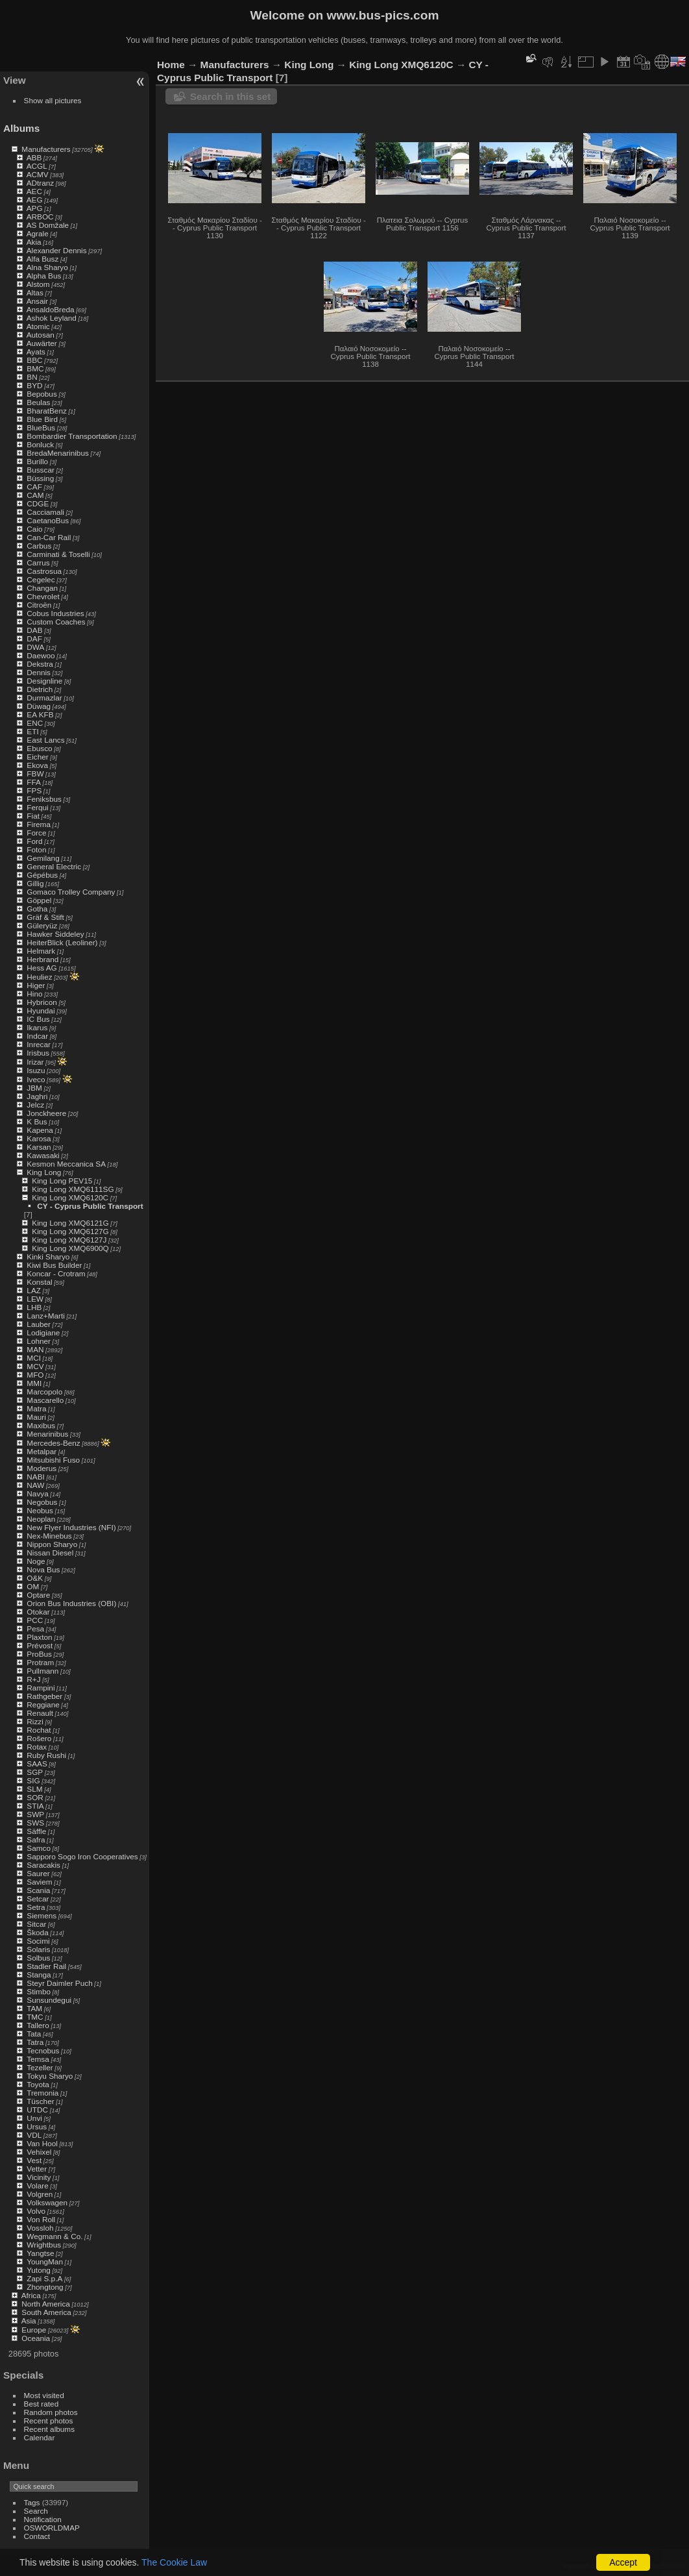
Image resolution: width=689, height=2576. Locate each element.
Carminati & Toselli (58, 554)
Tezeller (40, 2067)
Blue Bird (42, 419)
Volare (37, 2185)
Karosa (39, 1138)
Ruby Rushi (46, 1755)
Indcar (37, 1036)
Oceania (35, 2338)
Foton (36, 849)
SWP (35, 1814)
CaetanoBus (48, 520)
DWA (35, 647)
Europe (33, 2329)
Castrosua (44, 571)
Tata (34, 2033)
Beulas (38, 402)
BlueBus (41, 427)
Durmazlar (44, 697)
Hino (34, 993)
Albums (21, 128)
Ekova (37, 765)
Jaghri (37, 1096)
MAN (35, 1349)
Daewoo (40, 655)
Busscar (40, 469)
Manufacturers (45, 149)
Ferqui (37, 807)
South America (46, 2312)
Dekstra (40, 664)
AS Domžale (48, 225)
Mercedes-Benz (53, 1443)
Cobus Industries (55, 613)
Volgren (40, 2194)
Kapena (40, 1130)
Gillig (35, 883)
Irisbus (38, 1052)
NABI (35, 1476)
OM (33, 1586)
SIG (33, 1780)
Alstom (38, 284)
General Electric (54, 866)
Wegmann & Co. (54, 2236)
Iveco (36, 1079)
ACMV (38, 174)
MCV (35, 1366)
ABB (34, 157)
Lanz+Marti (46, 1315)
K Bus (37, 1121)
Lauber (39, 1324)
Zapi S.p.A (44, 2278)
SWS (35, 1822)
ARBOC (40, 216)
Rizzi (35, 1721)
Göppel (39, 900)
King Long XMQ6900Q (70, 1248)
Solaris (38, 1949)
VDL (34, 2135)
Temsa (38, 2059)
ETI (32, 731)
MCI (34, 1358)
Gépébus (42, 875)
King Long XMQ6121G (70, 1223)
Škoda (37, 1932)
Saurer (38, 1873)
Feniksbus (44, 799)
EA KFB (40, 714)
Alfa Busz (43, 258)
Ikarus (37, 1027)
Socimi (38, 1941)
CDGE (38, 503)
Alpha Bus (44, 275)
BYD (34, 385)
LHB (34, 1307)
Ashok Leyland (52, 318)
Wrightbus (44, 2244)
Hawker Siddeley (55, 934)
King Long (44, 1172)
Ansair (37, 301)
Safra (36, 1839)
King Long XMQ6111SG (73, 1189)
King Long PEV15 (62, 1180)
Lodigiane (43, 1332)
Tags (32, 2502)
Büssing (40, 478)
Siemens (41, 1915)
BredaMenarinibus (58, 453)
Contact (37, 2536)
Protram (40, 1662)
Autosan (40, 334)
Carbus (39, 545)
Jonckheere (46, 1113)
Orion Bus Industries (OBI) (71, 1603)
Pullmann (42, 1670)
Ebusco (39, 748)
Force (36, 832)
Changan (42, 588)
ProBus (39, 1654)
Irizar (35, 1062)
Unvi (34, 2118)
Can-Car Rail (49, 537)
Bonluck (40, 444)
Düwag (39, 706)
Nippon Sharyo (52, 1544)
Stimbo (39, 1991)
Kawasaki (43, 1155)
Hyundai (40, 1010)
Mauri (36, 1417)
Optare (38, 1595)
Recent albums (49, 2429)
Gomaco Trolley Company (71, 891)
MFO (35, 1374)
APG (35, 208)
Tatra (35, 2042)
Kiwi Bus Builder (54, 1265)
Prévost (40, 1645)
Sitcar (36, 1924)
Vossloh (40, 2227)
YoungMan (45, 2261)
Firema (39, 824)
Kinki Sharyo (48, 1256)
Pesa (35, 1628)
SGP (35, 1772)
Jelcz (35, 1104)
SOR (35, 1797)
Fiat (33, 815)
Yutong (39, 2270)
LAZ (34, 1290)
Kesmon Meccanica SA (66, 1163)
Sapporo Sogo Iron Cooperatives (82, 1856)
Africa (31, 2295)
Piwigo (611, 2566)
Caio (34, 529)
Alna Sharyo (47, 267)
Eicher (37, 756)
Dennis (39, 672)
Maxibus (41, 1425)
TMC (35, 2016)
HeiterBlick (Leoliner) (62, 942)
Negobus (42, 1502)
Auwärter (42, 343)
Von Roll (41, 2219)
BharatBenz (46, 410)
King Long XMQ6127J (69, 1239)
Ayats (36, 351)
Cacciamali (45, 512)
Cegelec (40, 579)
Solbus (38, 1957)
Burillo (37, 461)
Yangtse (40, 2253)
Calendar (39, 2437)
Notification (43, 2519)
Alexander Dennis (57, 250)
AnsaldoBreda (51, 309)
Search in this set (230, 96)
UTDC (37, 2109)
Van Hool (42, 2143)
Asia (28, 2320)
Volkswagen (47, 2202)
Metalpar (41, 1451)
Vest (34, 2160)
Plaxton (39, 1637)
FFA (34, 782)
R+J (33, 1679)
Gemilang (43, 858)
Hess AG (41, 967)
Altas (35, 292)
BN (32, 377)
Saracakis (43, 1865)
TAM (34, 2008)
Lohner (39, 1341)
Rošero (39, 1738)
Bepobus (41, 394)
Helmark (41, 951)
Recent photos (48, 2420)
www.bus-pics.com (382, 15)
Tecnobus (43, 2050)
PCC (35, 1620)
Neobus (40, 1510)
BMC (35, 368)
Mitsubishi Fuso (53, 1459)
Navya (37, 1493)
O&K (35, 1578)
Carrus (38, 562)
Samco (39, 1848)
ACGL (37, 166)
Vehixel (39, 2152)
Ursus (37, 2126)
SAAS (37, 1763)
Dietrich (40, 689)
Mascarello (45, 1400)
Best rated (41, 2403)
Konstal (39, 1282)
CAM (35, 495)
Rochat (39, 1730)
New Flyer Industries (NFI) (71, 1527)
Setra (36, 1907)
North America (45, 2303)
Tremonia (42, 2092)
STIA (35, 1806)
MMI (34, 1383)
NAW (35, 1485)
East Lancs (45, 740)
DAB (34, 630)
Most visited (44, 2395)
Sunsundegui (49, 2000)
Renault (40, 1713)
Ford (34, 841)
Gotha (37, 908)
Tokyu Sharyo (50, 2076)
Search (36, 2511)
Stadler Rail (46, 1966)
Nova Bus (43, 1569)
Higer (36, 985)
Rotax (37, 1746)
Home (171, 64)
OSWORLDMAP (52, 2527)
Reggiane (43, 1704)
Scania (38, 1890)
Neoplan (41, 1519)
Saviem (39, 1881)
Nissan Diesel (50, 1552)
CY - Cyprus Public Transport (90, 1206)
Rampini (40, 1687)
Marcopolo (44, 1391)
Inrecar (39, 1044)
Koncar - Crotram (56, 1273)
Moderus (41, 1468)
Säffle (36, 1831)
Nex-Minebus (49, 1535)
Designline (44, 680)
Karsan (39, 1147)
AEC (34, 191)
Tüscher (40, 2101)
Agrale (38, 233)
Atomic (38, 326)
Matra (36, 1408)
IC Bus (38, 1019)
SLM (34, 1789)
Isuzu (36, 1070)
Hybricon (41, 1002)
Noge (36, 1561)
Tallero (38, 2025)
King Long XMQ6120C (70, 1197)
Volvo (36, 2211)
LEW (35, 1298)
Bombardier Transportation (72, 436)
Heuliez (39, 976)
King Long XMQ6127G (70, 1231)
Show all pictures (53, 100)
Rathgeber (44, 1696)
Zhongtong (45, 2287)
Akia (34, 242)
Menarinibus (47, 1434)
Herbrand (42, 959)
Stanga (39, 1974)
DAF (34, 638)
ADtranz (40, 183)
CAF (34, 486)
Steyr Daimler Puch (59, 1983)
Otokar (38, 1611)
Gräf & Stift (45, 917)
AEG (35, 199)
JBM (34, 1088)
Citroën (39, 605)
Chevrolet (43, 596)
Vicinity (39, 2177)
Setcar (38, 1898)
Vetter (37, 2168)
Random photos (51, 2412)
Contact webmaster (656, 2566)
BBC (34, 360)
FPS (34, 790)
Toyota (38, 2084)
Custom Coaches (56, 621)
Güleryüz (42, 925)
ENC (35, 723)
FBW (35, 773)
